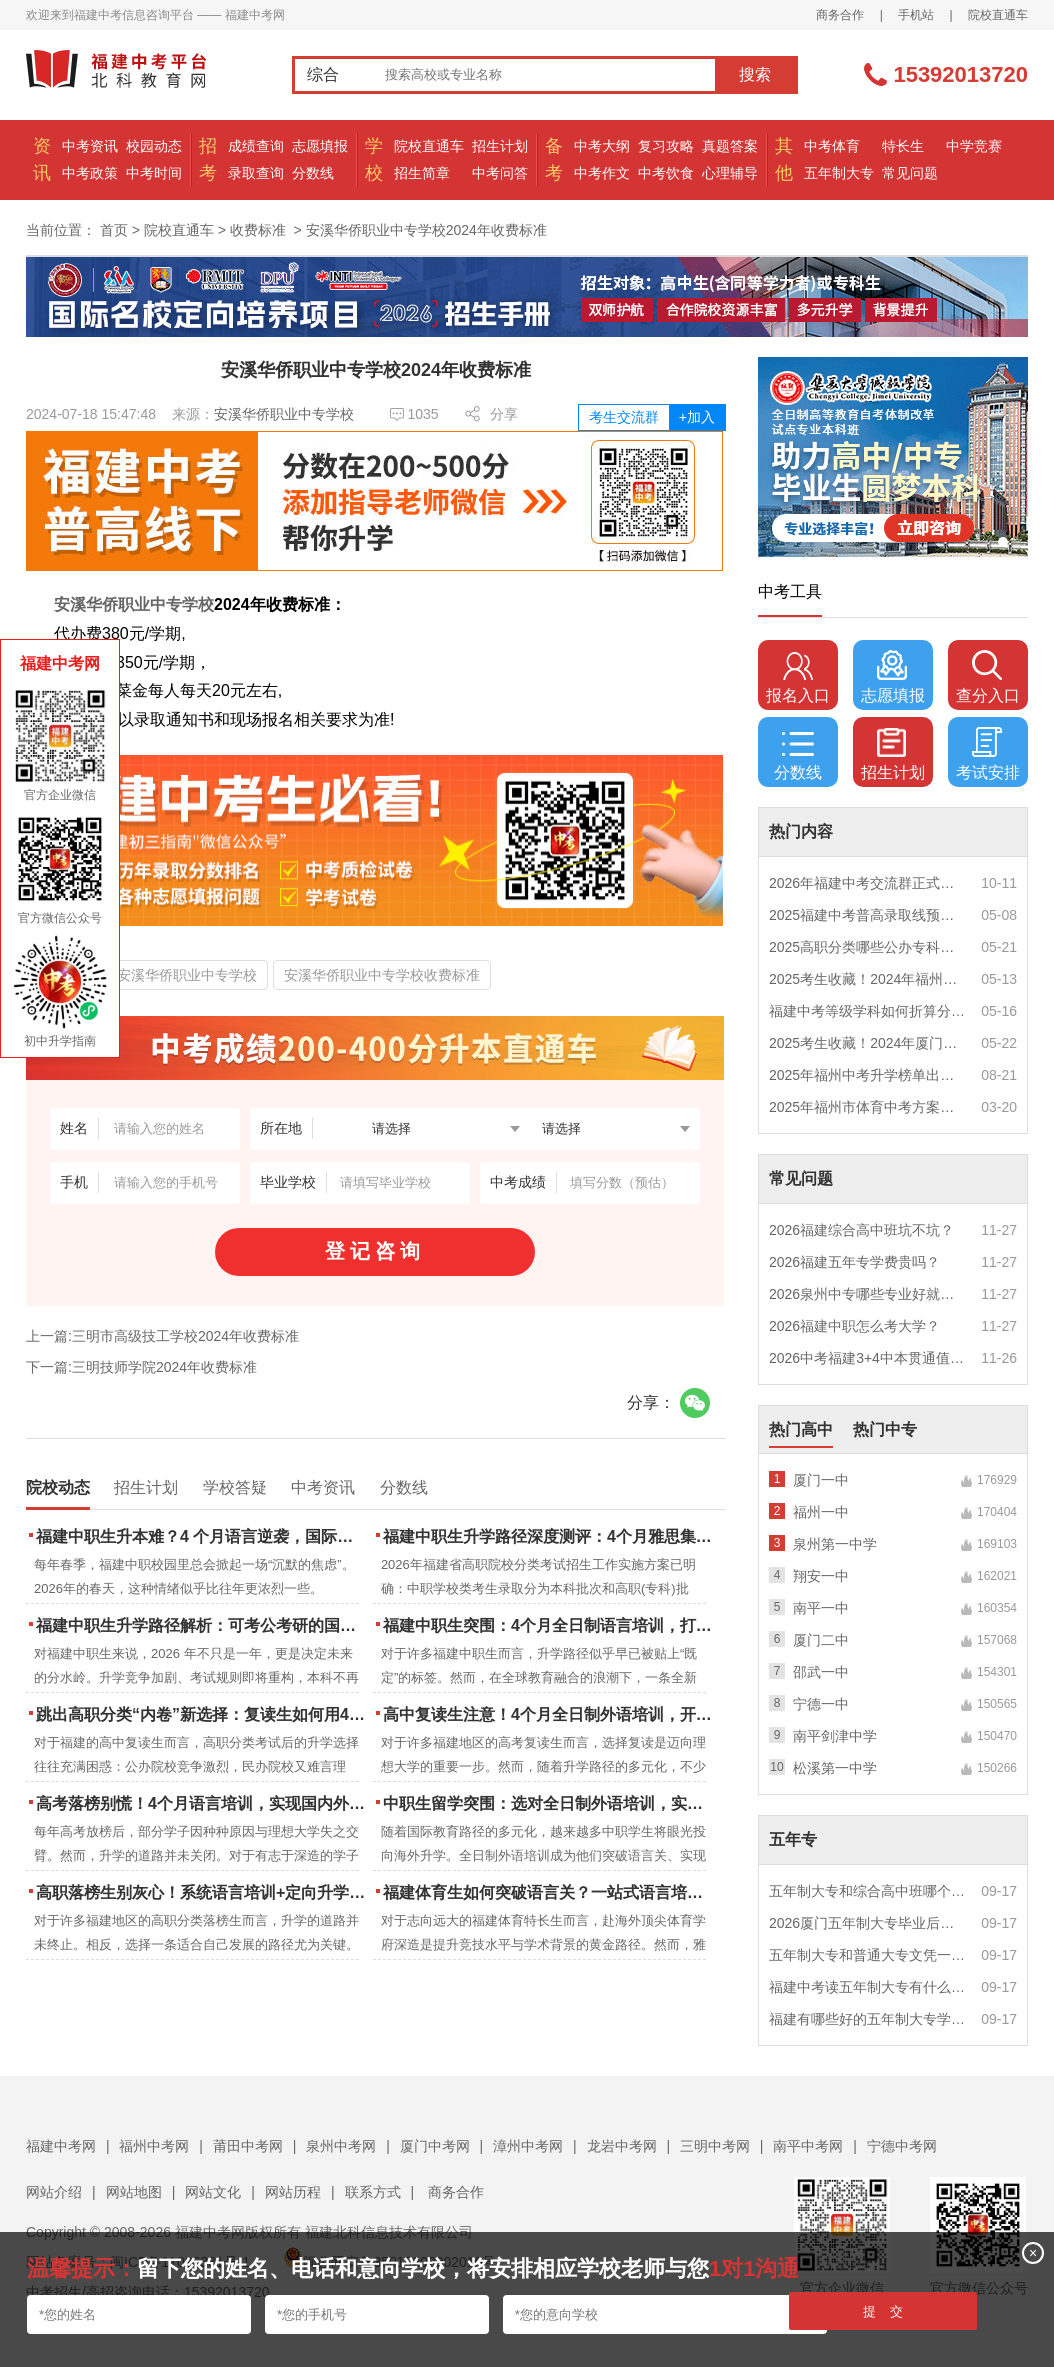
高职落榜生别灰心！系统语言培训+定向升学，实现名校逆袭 (202, 1892)
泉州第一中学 (835, 1544)
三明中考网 (715, 2146)
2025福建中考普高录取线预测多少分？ (868, 915)
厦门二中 (821, 1640)
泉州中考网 (341, 2146)
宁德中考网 (902, 2146)
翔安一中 (821, 1576)
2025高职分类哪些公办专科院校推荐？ (868, 947)
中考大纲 (602, 146)
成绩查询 (256, 146)
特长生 (903, 146)
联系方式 (373, 2192)
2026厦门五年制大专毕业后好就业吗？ (868, 1923)
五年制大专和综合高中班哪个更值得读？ (868, 1891)
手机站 (916, 15)
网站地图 (134, 2192)
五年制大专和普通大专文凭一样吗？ (868, 1955)
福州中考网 (154, 2146)
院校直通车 (998, 15)
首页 (114, 230)
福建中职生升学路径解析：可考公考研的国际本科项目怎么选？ (202, 1625)
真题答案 (730, 146)
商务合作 (840, 15)
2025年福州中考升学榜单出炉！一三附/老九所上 (868, 1075)
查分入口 (988, 677)
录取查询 (256, 173)
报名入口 (798, 677)
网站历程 (293, 2192)
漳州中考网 (528, 2146)
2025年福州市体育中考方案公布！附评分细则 (868, 1107)
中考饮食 (666, 173)
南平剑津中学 (835, 1736)
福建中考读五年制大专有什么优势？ (868, 1987)
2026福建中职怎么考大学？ (854, 1326)
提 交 (883, 2311)
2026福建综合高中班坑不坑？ (861, 1230)
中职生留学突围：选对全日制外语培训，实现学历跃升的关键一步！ (549, 1803)
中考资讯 (90, 146)
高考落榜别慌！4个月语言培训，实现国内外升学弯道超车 (202, 1803)
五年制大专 (839, 173)
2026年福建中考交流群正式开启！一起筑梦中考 (868, 883)
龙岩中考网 (622, 2146)
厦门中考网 (435, 2146)
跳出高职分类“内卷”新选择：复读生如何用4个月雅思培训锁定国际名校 (202, 1714)
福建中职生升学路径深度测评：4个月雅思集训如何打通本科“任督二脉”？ (549, 1536)
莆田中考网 (248, 2146)
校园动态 (154, 146)
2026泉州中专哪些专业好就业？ (868, 1294)
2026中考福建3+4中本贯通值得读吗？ (868, 1358)
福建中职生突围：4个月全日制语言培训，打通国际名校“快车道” (549, 1625)
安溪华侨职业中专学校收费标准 (382, 975)
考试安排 (988, 754)
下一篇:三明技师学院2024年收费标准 (141, 1367)
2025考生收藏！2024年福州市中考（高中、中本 (868, 979)
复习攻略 (666, 146)
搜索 (755, 74)
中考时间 (154, 173)
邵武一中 (821, 1672)
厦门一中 (821, 1480)
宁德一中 (821, 1704)
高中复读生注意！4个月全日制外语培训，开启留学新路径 (549, 1714)
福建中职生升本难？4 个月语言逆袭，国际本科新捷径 (202, 1536)
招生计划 (500, 146)
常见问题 (910, 173)
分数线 (313, 173)
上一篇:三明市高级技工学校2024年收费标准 (162, 1336)
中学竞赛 (974, 146)
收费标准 (258, 230)
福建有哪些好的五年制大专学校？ (868, 2019)
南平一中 (821, 1608)
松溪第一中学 (835, 1768)
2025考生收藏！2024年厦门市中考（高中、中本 (868, 1043)
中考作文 (602, 173)
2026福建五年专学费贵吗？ (854, 1262)
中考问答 (500, 173)
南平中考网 (808, 2146)
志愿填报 (320, 146)
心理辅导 (730, 173)
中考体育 (832, 146)
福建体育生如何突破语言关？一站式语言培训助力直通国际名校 (549, 1892)
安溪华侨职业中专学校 (284, 414)
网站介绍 (54, 2192)
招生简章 (422, 173)
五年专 (793, 1839)
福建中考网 (61, 2146)
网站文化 (213, 2192)
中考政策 (90, 173)
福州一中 (821, 1512)
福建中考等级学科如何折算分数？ (868, 1011)
